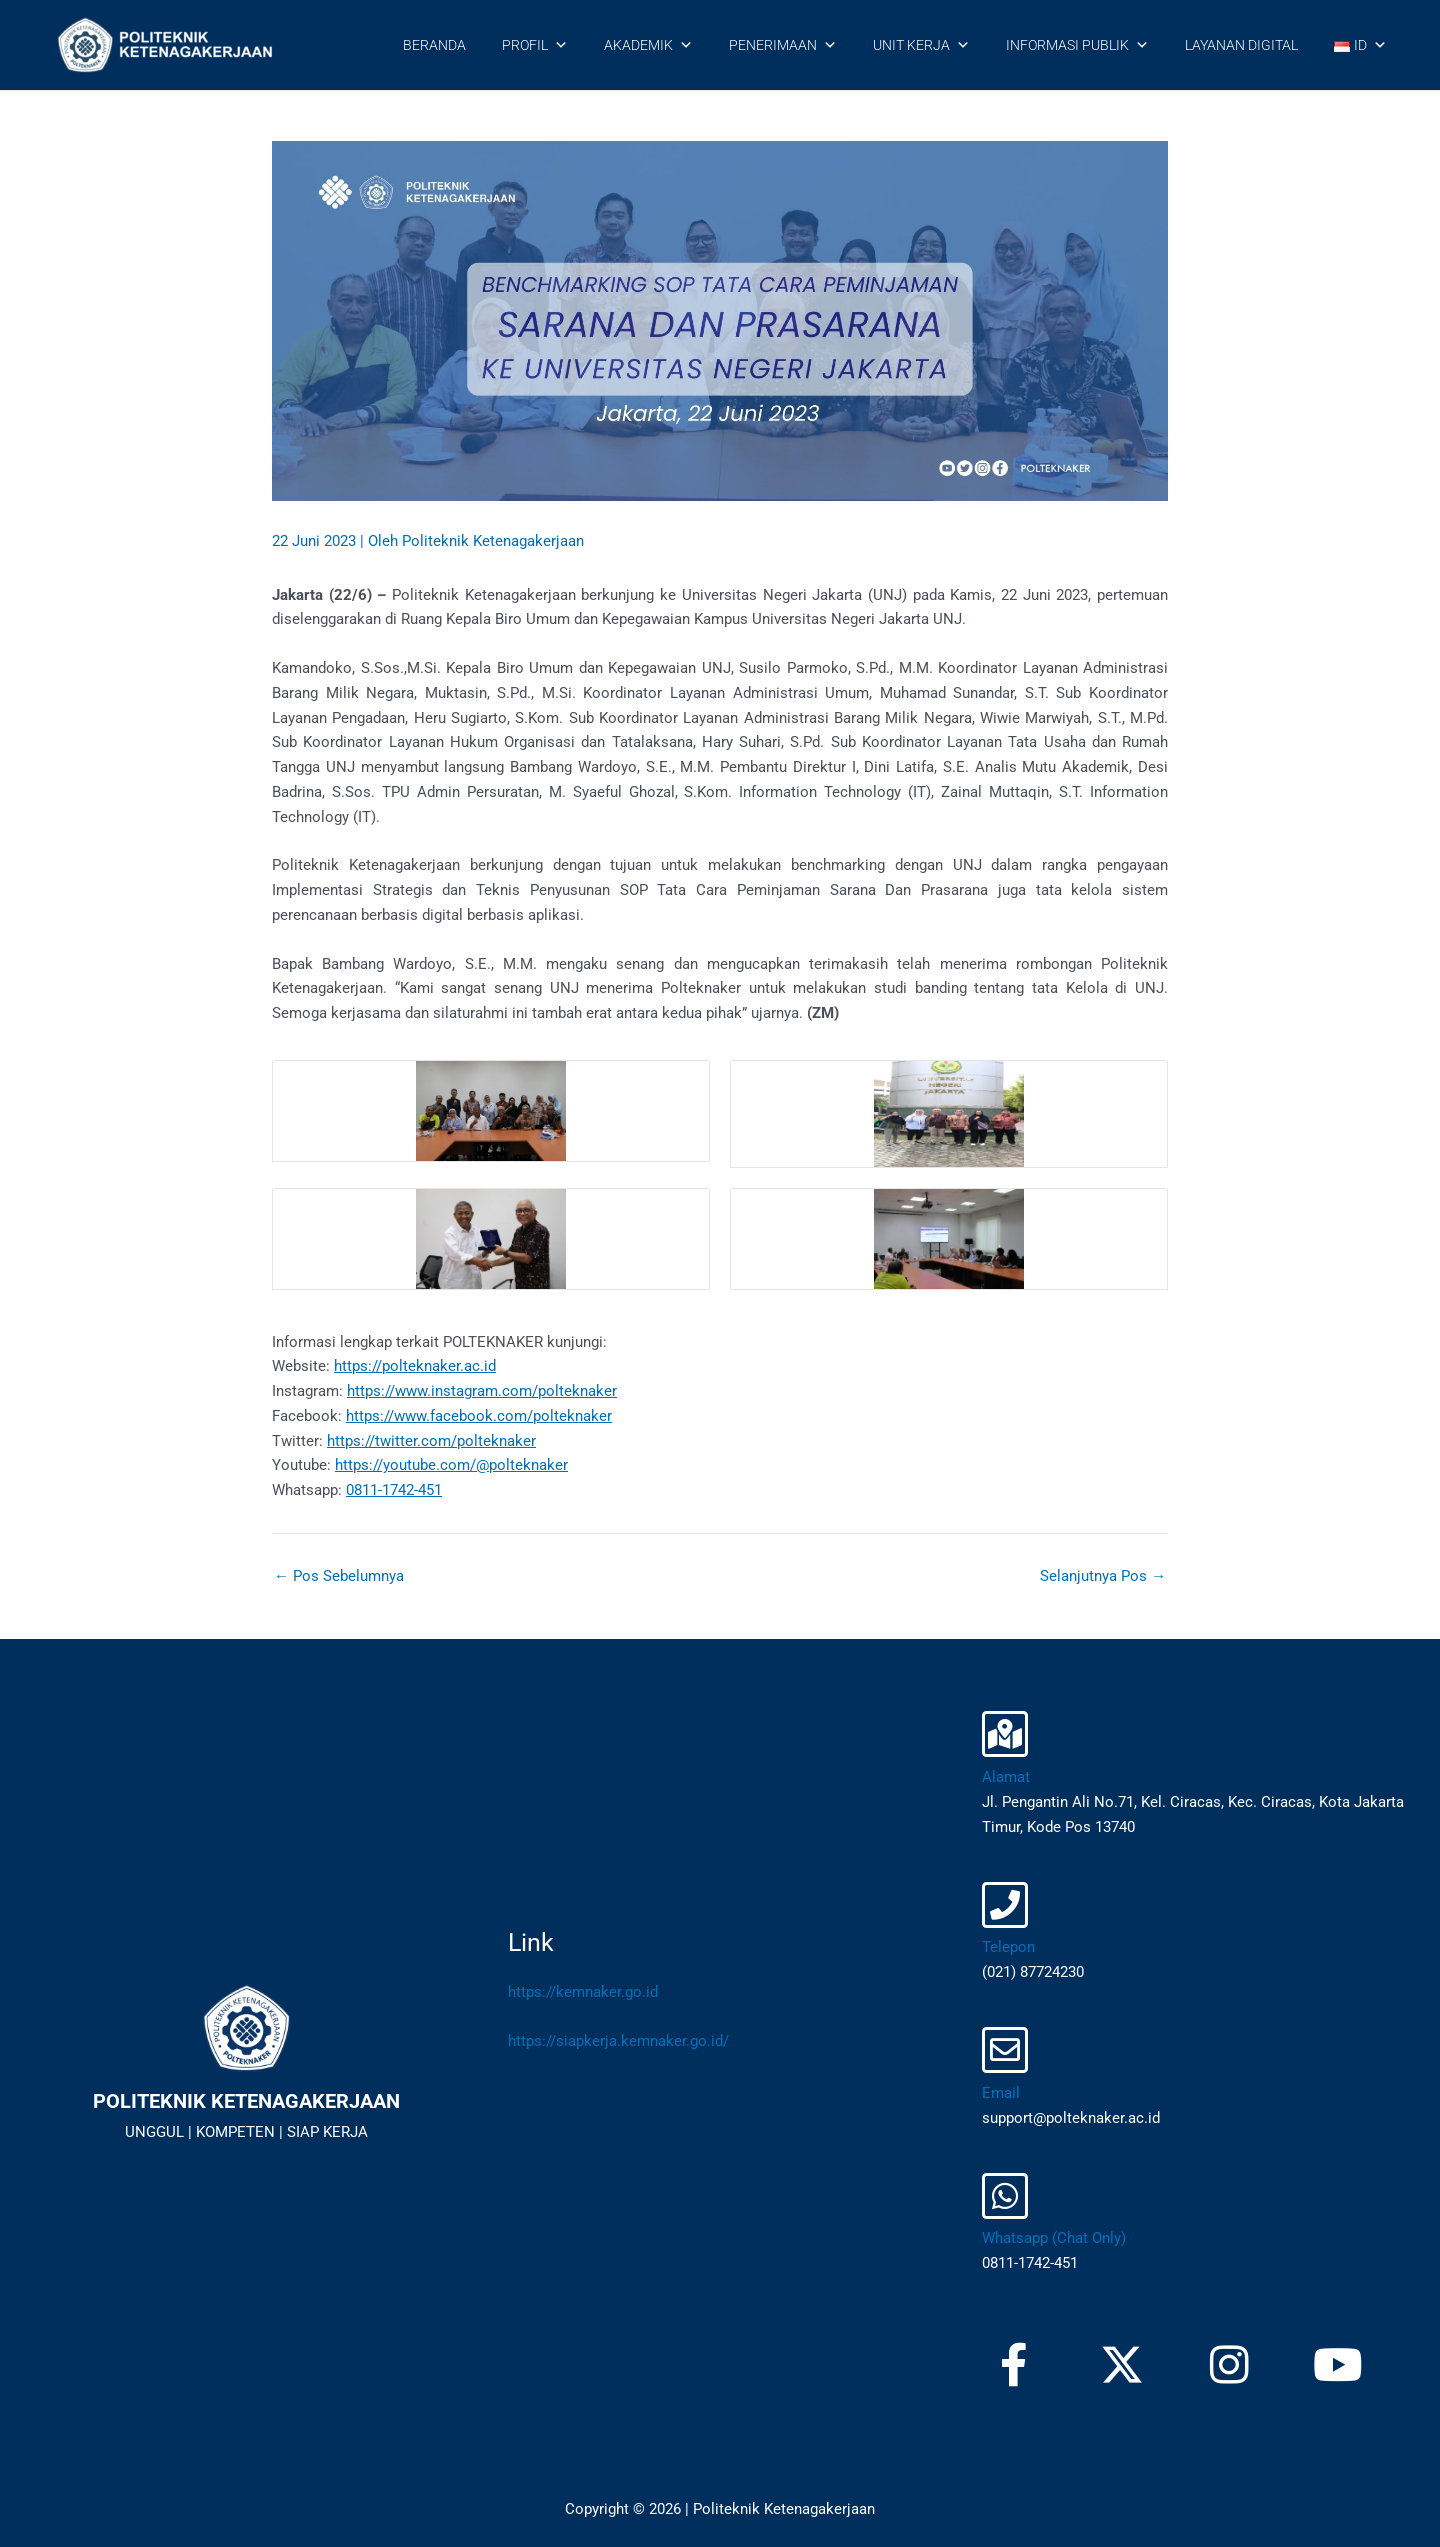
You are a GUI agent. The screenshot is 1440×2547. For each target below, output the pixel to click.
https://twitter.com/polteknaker (431, 1441)
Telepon (1008, 1947)
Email (1001, 2093)
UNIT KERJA (921, 45)
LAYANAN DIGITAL (1241, 45)
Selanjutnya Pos (1103, 1576)
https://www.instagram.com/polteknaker (482, 1391)
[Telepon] (1005, 1905)
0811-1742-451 (394, 1490)
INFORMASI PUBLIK (1077, 45)
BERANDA (434, 45)
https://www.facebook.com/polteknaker (479, 1416)
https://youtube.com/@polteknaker (451, 1465)
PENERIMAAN (783, 45)
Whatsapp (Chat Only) (1054, 2238)
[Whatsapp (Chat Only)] (1005, 2196)
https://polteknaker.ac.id (415, 1366)
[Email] (1005, 2050)
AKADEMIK (648, 45)
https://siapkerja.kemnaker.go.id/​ (618, 2041)
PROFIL (535, 45)
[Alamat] (1005, 1734)
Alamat (1006, 1777)
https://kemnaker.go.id (583, 1992)
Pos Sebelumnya (339, 1576)
